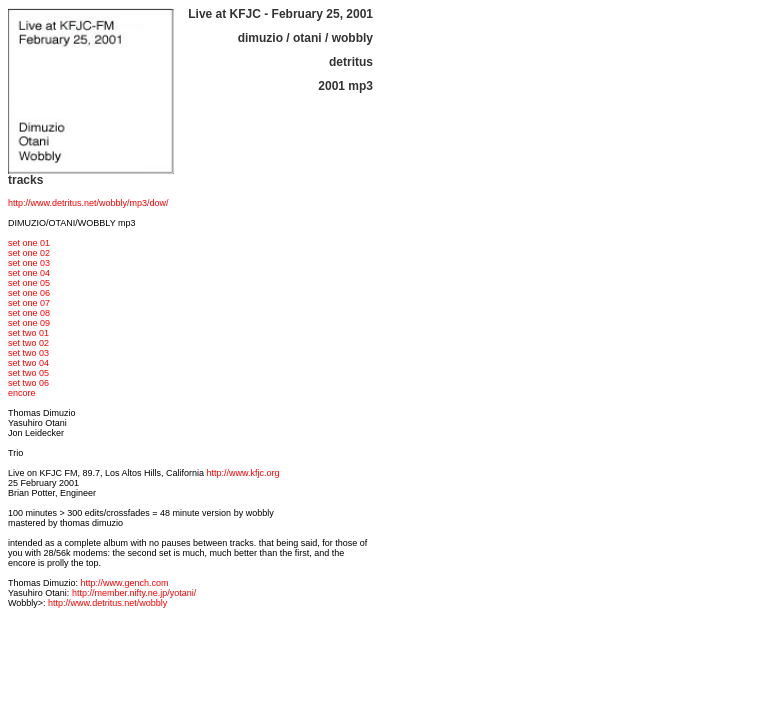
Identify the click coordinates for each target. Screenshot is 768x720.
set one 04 (29, 273)
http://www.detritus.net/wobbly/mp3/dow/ (88, 203)
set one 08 (29, 313)
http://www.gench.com (125, 583)
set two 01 (28, 333)
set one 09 (29, 323)
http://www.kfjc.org (243, 473)
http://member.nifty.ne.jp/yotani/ (134, 593)
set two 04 (28, 363)
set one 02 (29, 253)
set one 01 (29, 243)
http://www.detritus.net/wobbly (107, 603)
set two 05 (28, 373)
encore (22, 393)
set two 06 (28, 383)
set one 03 (29, 263)
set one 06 (29, 293)
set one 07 (29, 303)
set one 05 (29, 283)
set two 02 (28, 343)
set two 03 (28, 353)
